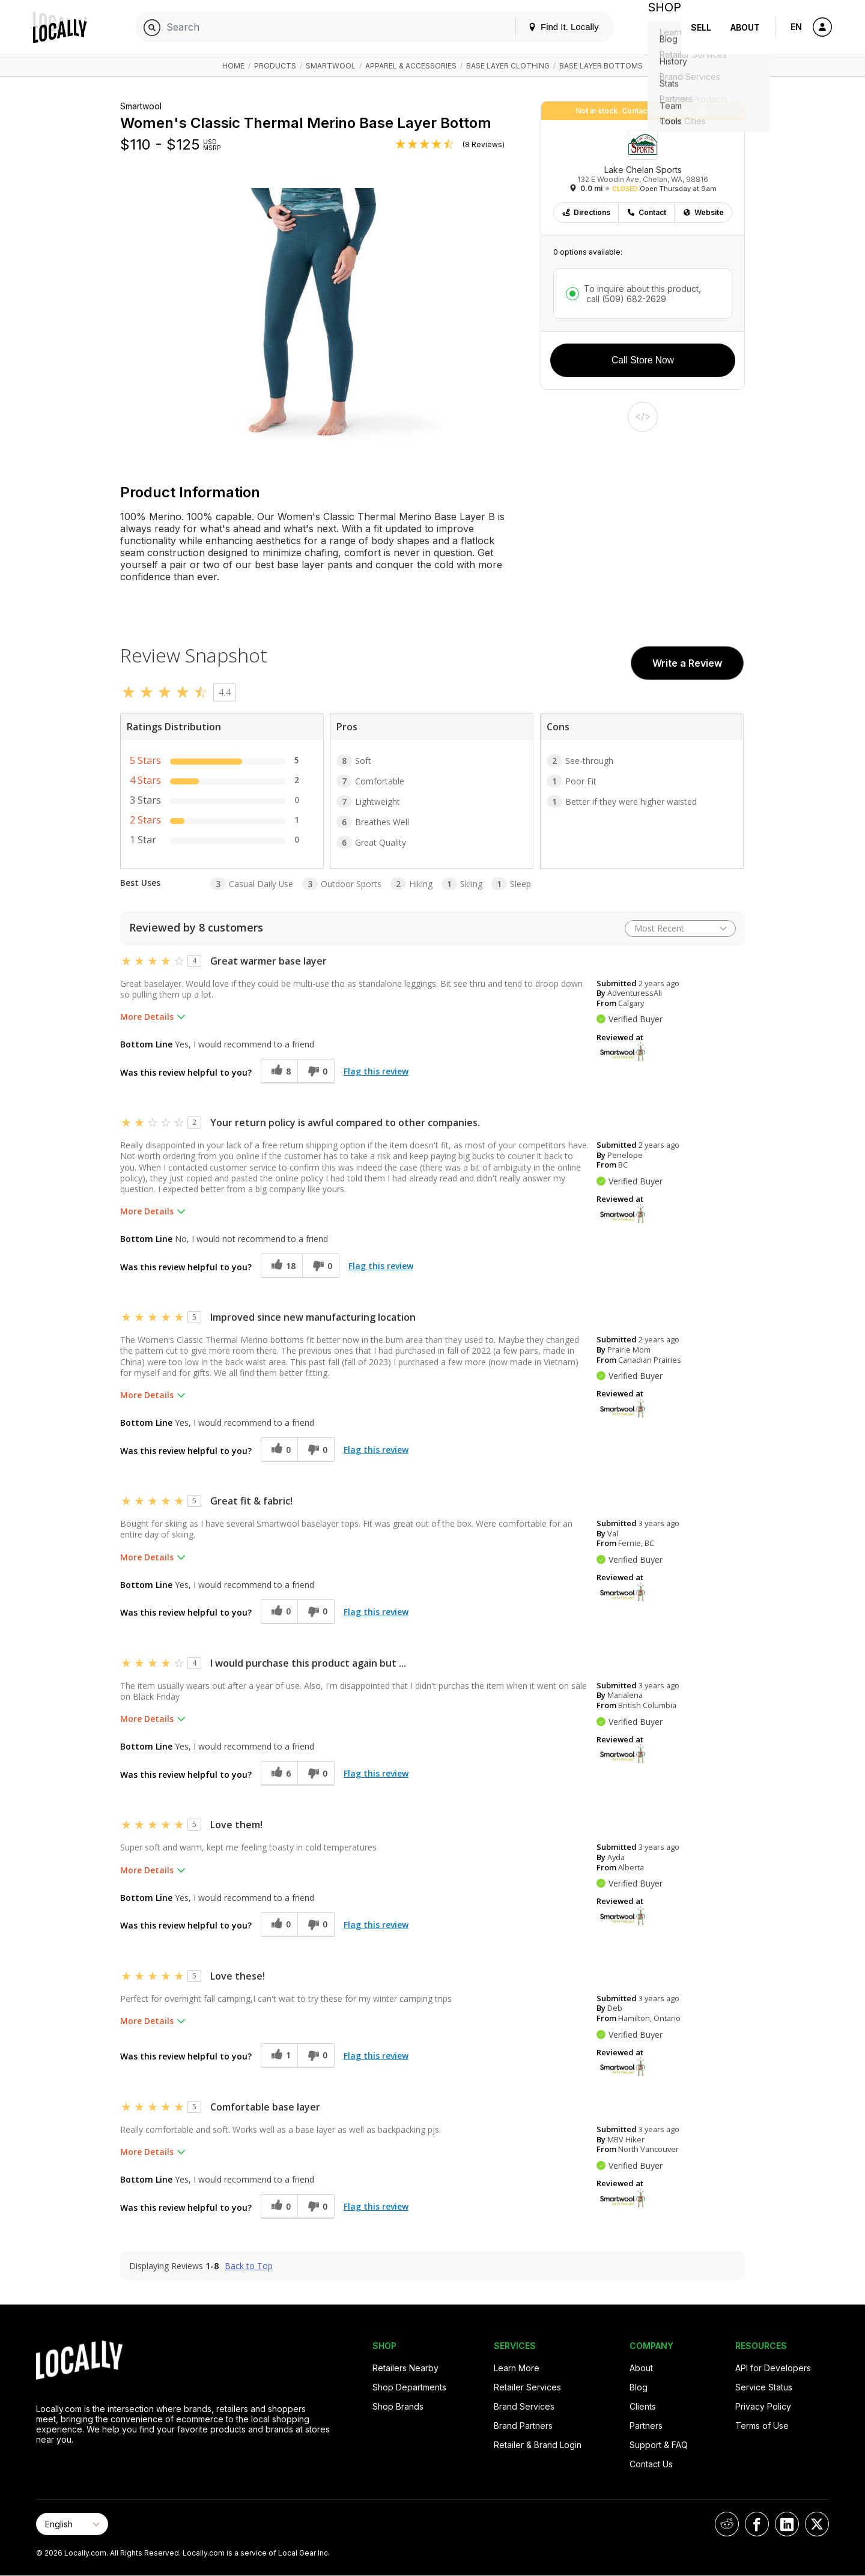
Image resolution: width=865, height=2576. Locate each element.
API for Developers (773, 2368)
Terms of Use (762, 2425)
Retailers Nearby (405, 2368)
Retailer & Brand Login (537, 2445)
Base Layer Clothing (508, 65)
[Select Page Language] (72, 2524)
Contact (646, 212)
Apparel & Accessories (411, 65)
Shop (660, 27)
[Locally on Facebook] (757, 2524)
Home (233, 65)
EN (796, 27)
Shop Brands (397, 2406)
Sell (701, 27)
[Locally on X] (817, 2524)
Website (703, 212)
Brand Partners (523, 2425)
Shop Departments (409, 2387)
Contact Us (651, 2464)
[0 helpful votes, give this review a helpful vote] (279, 1449)
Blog (639, 2387)
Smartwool (331, 65)
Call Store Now (643, 360)
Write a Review (687, 663)
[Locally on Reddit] (727, 2524)
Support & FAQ (659, 2445)
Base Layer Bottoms (601, 65)
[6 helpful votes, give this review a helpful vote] (279, 1773)
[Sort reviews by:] (680, 928)
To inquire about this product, (642, 293)
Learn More (516, 2368)
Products (275, 65)
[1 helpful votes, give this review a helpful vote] (279, 2055)
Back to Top (249, 2266)
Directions (586, 212)
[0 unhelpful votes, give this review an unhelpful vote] (316, 1071)
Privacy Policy (763, 2406)
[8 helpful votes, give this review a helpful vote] (279, 1071)
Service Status (763, 2387)
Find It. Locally (553, 27)
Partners (646, 2425)
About (745, 27)
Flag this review (376, 1071)
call (625, 299)
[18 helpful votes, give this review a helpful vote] (281, 1265)
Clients (643, 2406)
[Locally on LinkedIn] (787, 2524)
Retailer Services (527, 2387)
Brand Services (524, 2406)
